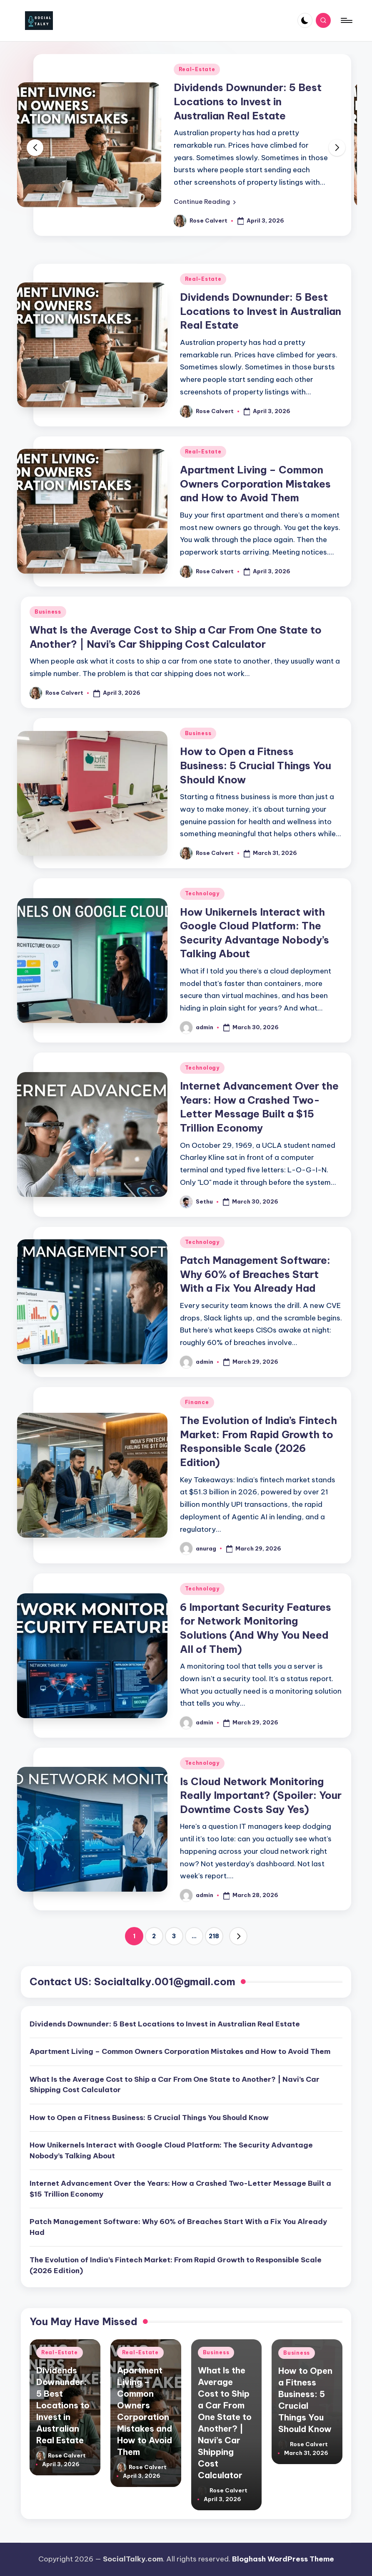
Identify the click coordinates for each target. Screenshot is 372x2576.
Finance (197, 1402)
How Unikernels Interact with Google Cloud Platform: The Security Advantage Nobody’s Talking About (171, 2150)
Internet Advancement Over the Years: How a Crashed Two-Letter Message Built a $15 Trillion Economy (180, 2189)
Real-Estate (197, 69)
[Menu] (346, 20)
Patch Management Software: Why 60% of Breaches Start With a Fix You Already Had (255, 1274)
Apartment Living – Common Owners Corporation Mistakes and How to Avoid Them (255, 483)
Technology (202, 893)
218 (214, 1936)
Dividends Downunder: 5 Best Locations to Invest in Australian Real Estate (248, 101)
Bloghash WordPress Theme (283, 2559)
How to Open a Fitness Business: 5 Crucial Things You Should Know (255, 765)
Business (48, 612)
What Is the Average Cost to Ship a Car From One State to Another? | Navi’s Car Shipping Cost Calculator (175, 2085)
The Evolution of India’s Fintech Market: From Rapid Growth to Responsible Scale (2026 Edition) (176, 2265)
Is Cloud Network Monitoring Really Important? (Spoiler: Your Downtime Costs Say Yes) (261, 1795)
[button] (205, 202)
